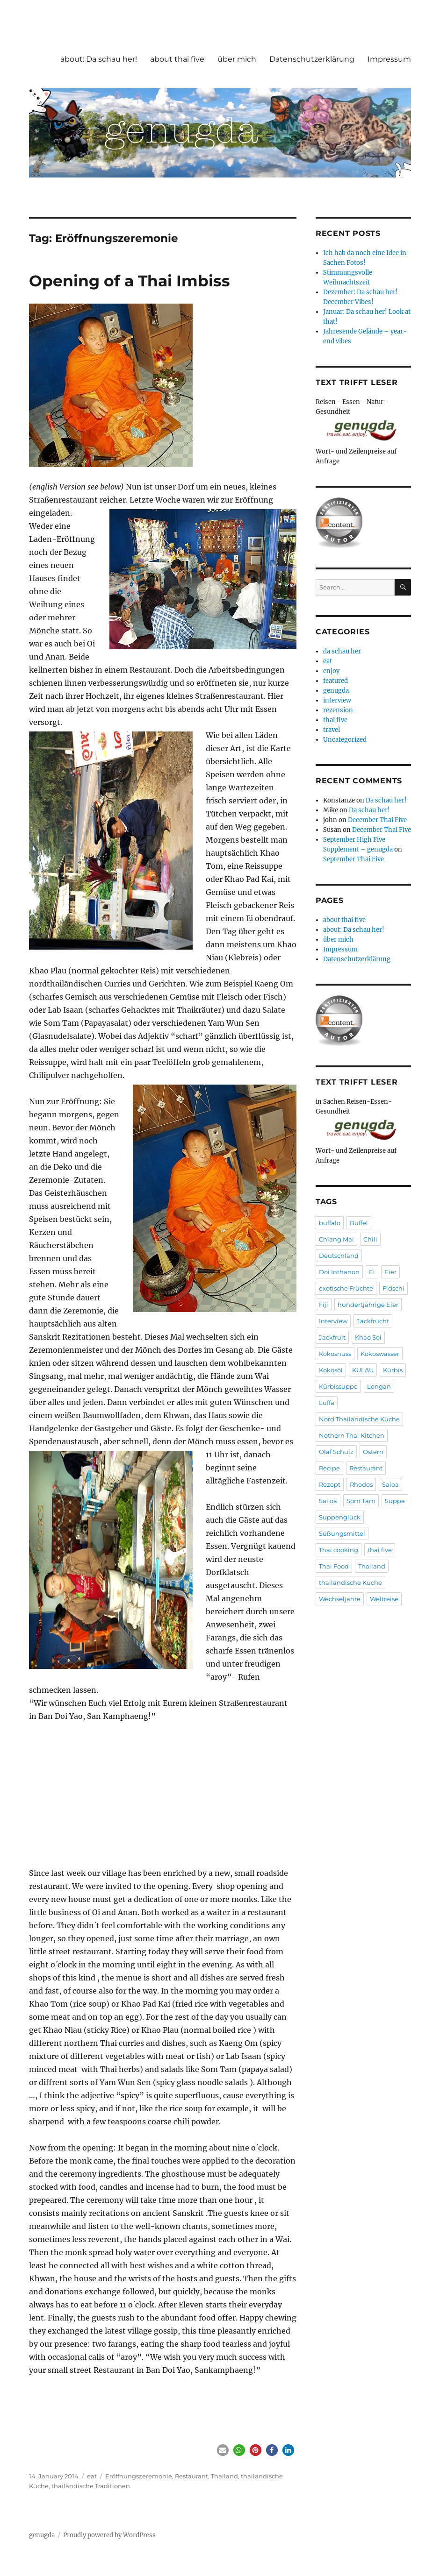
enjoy (331, 671)
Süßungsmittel (342, 1533)
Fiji (323, 1304)
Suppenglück (340, 1517)
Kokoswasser (380, 1353)
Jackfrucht (373, 1321)
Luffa (326, 1402)
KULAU (363, 1370)
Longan (379, 1386)
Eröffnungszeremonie (138, 2476)
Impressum (389, 59)
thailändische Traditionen (90, 2486)
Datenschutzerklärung (311, 59)
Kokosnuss (335, 1353)
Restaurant (191, 2476)
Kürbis (393, 1370)
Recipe (329, 1468)
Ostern (373, 1451)
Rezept (329, 1484)
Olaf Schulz (336, 1451)
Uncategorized (345, 740)
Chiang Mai (336, 1239)
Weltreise (384, 1599)
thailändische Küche (350, 1582)
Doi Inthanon (339, 1272)
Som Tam (360, 1500)
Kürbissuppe (338, 1386)
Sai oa (328, 1500)
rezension (338, 710)
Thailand (224, 2476)
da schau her (342, 651)
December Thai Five (377, 820)
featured (335, 681)
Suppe (395, 1500)
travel (331, 730)
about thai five (177, 59)
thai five (335, 720)
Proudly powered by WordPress (109, 2535)
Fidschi (393, 1288)
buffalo (329, 1223)
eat (92, 2476)
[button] (223, 2450)
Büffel (359, 1223)
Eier (390, 1272)
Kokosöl (331, 1370)
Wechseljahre (340, 1599)
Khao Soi (368, 1337)
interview (337, 700)
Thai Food (334, 1566)
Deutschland (339, 1255)
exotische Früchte (346, 1288)
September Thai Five (353, 859)
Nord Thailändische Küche (359, 1419)
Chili (370, 1239)
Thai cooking (338, 1550)
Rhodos (361, 1484)
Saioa (390, 1484)
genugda (336, 691)
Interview (333, 1321)
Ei (372, 1272)
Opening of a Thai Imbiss (129, 280)
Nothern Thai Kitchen (351, 1435)
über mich (236, 59)
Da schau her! (386, 800)
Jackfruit (332, 1337)
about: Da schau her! (98, 59)
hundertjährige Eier (368, 1304)
